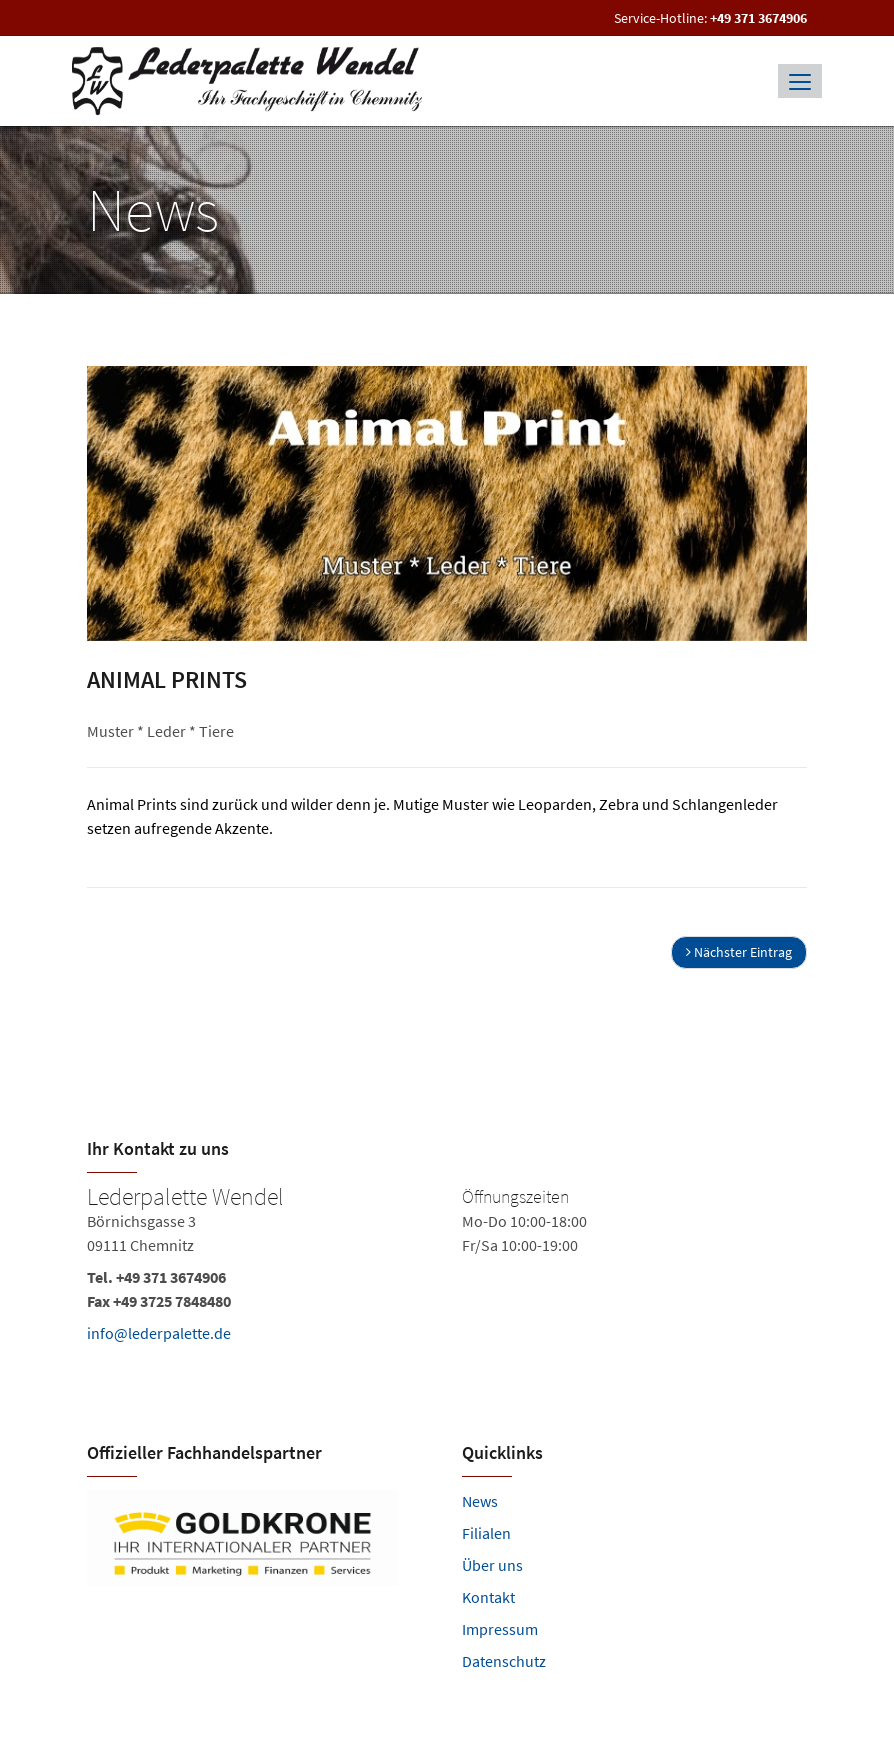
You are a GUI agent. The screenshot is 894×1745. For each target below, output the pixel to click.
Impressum (500, 1629)
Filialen (486, 1533)
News (480, 1501)
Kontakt (488, 1597)
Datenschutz (504, 1661)
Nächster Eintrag (739, 952)
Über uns (492, 1565)
